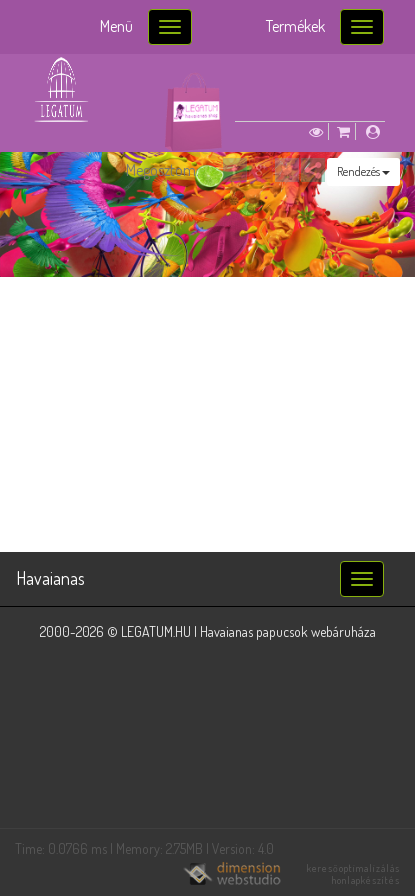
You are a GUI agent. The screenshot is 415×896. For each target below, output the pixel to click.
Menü (116, 26)
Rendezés (363, 171)
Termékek (295, 26)
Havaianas (50, 578)
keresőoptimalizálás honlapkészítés (353, 874)
